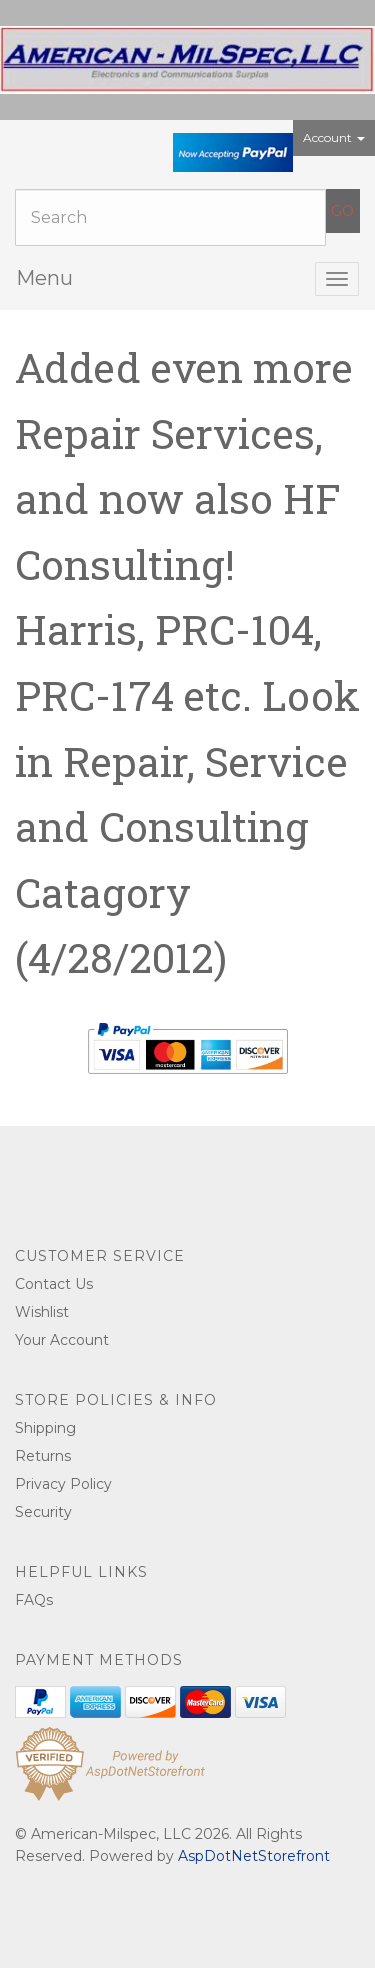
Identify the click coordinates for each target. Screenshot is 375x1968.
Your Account (62, 1340)
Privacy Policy (63, 1484)
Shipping (45, 1428)
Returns (43, 1456)
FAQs (34, 1600)
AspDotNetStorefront (254, 1856)
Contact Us (54, 1284)
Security (43, 1512)
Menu (44, 278)
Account (334, 137)
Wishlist (42, 1312)
